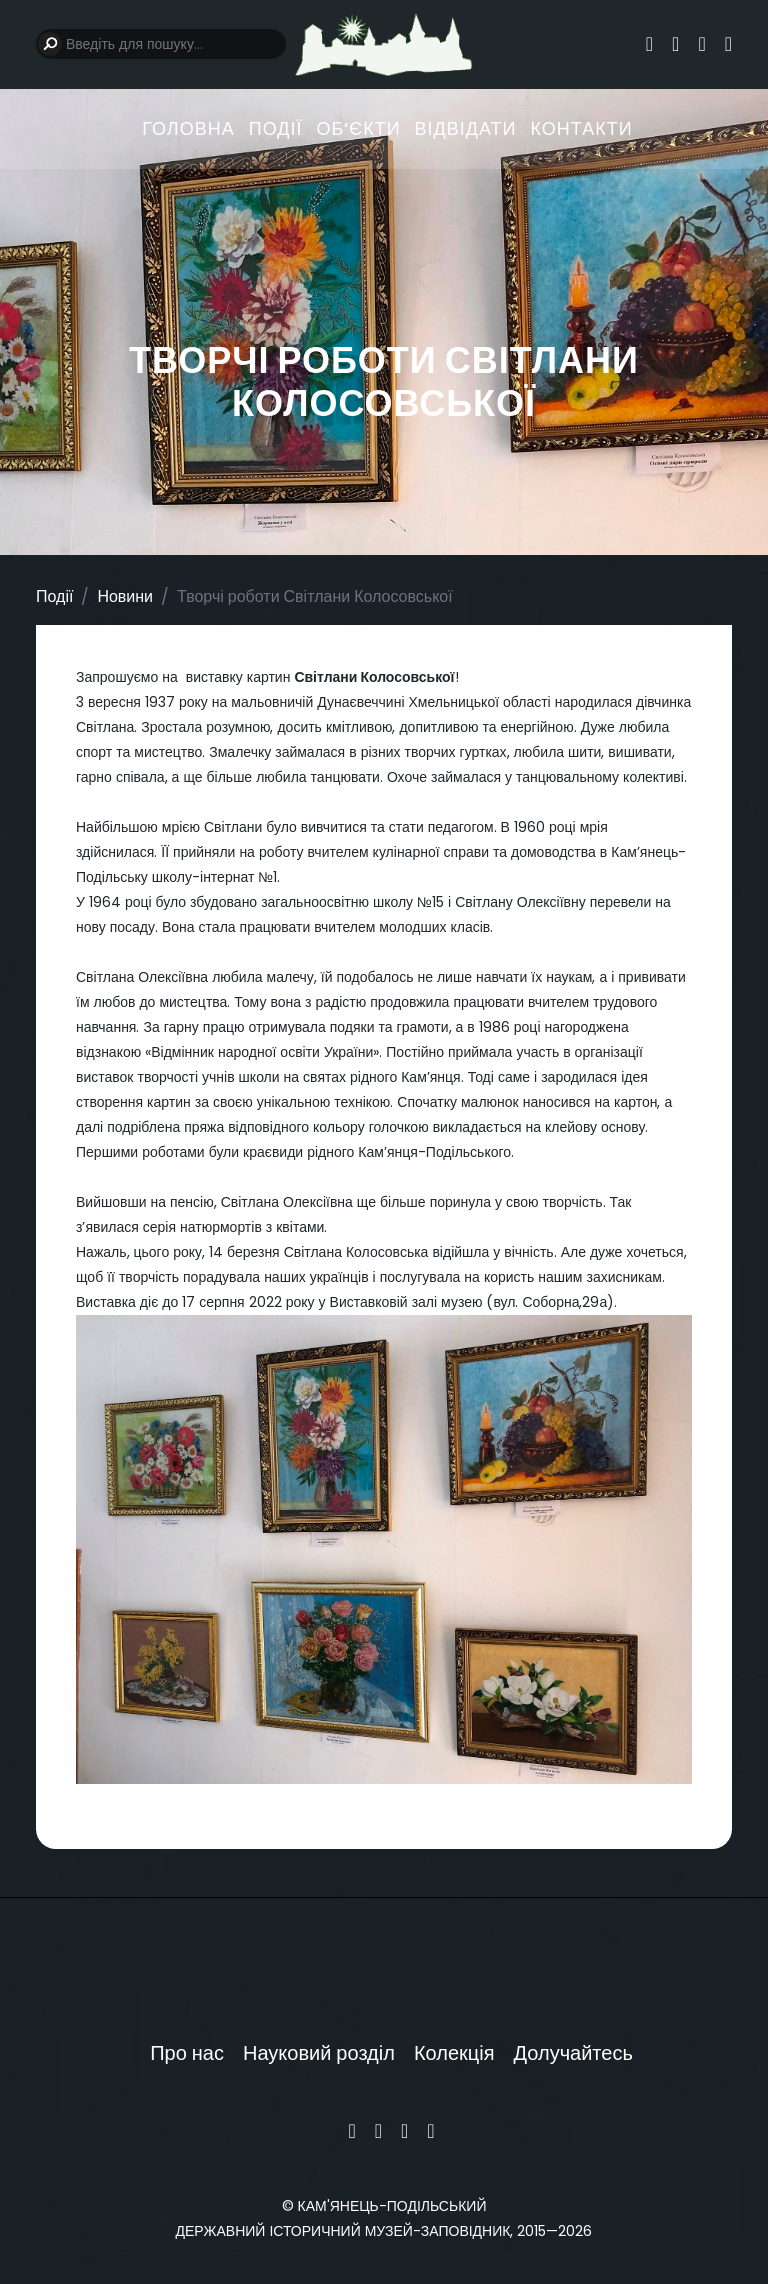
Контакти (582, 128)
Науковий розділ (319, 2053)
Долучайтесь (573, 2053)
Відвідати (466, 128)
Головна (188, 128)
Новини (125, 596)
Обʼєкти (358, 128)
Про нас (187, 2053)
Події (276, 128)
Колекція (454, 2053)
